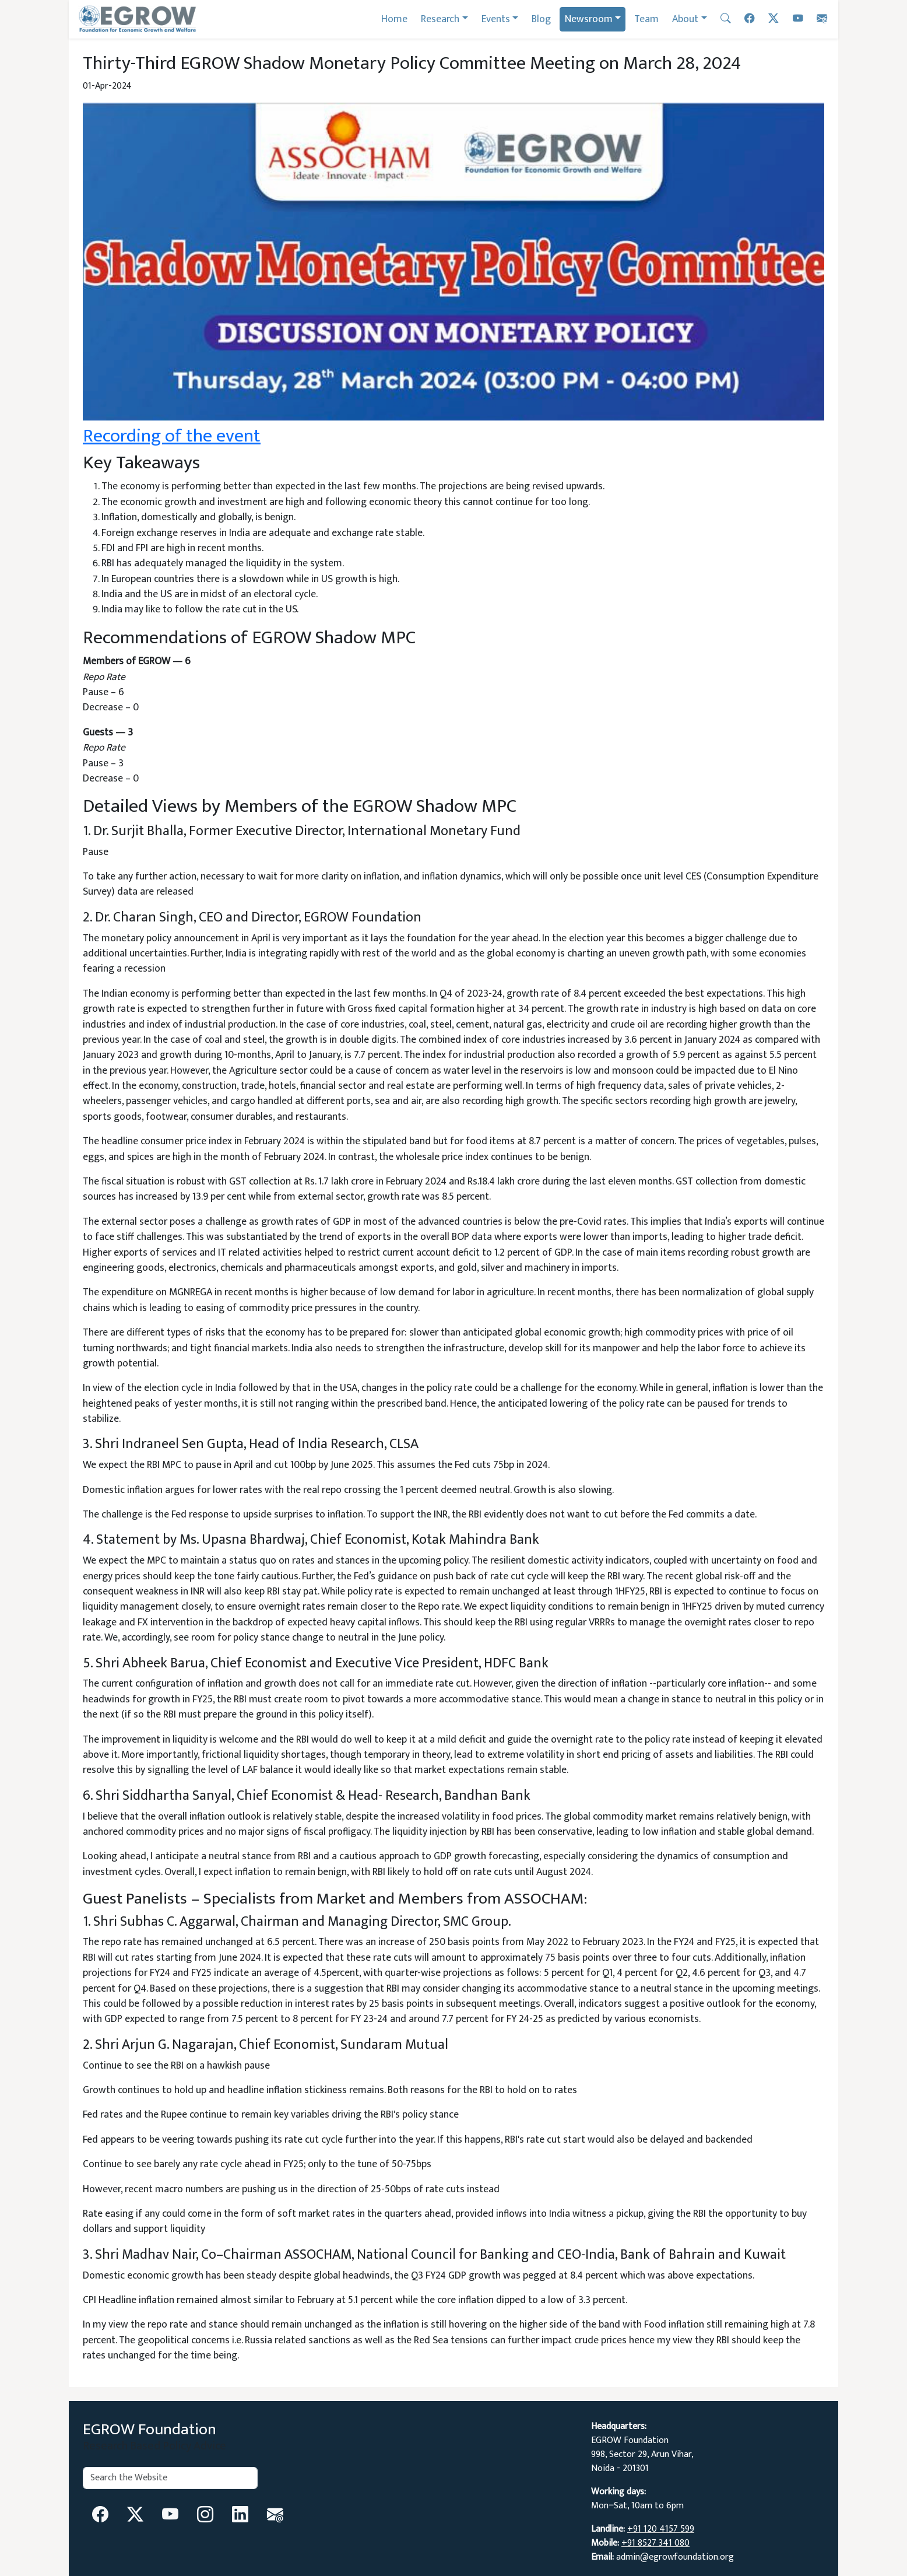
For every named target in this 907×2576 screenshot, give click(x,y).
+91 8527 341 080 (655, 2543)
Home (394, 18)
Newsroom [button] (589, 18)
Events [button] (495, 18)
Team (646, 18)
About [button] (685, 18)
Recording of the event (172, 435)
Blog (541, 18)
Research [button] (440, 18)
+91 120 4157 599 (660, 2529)
